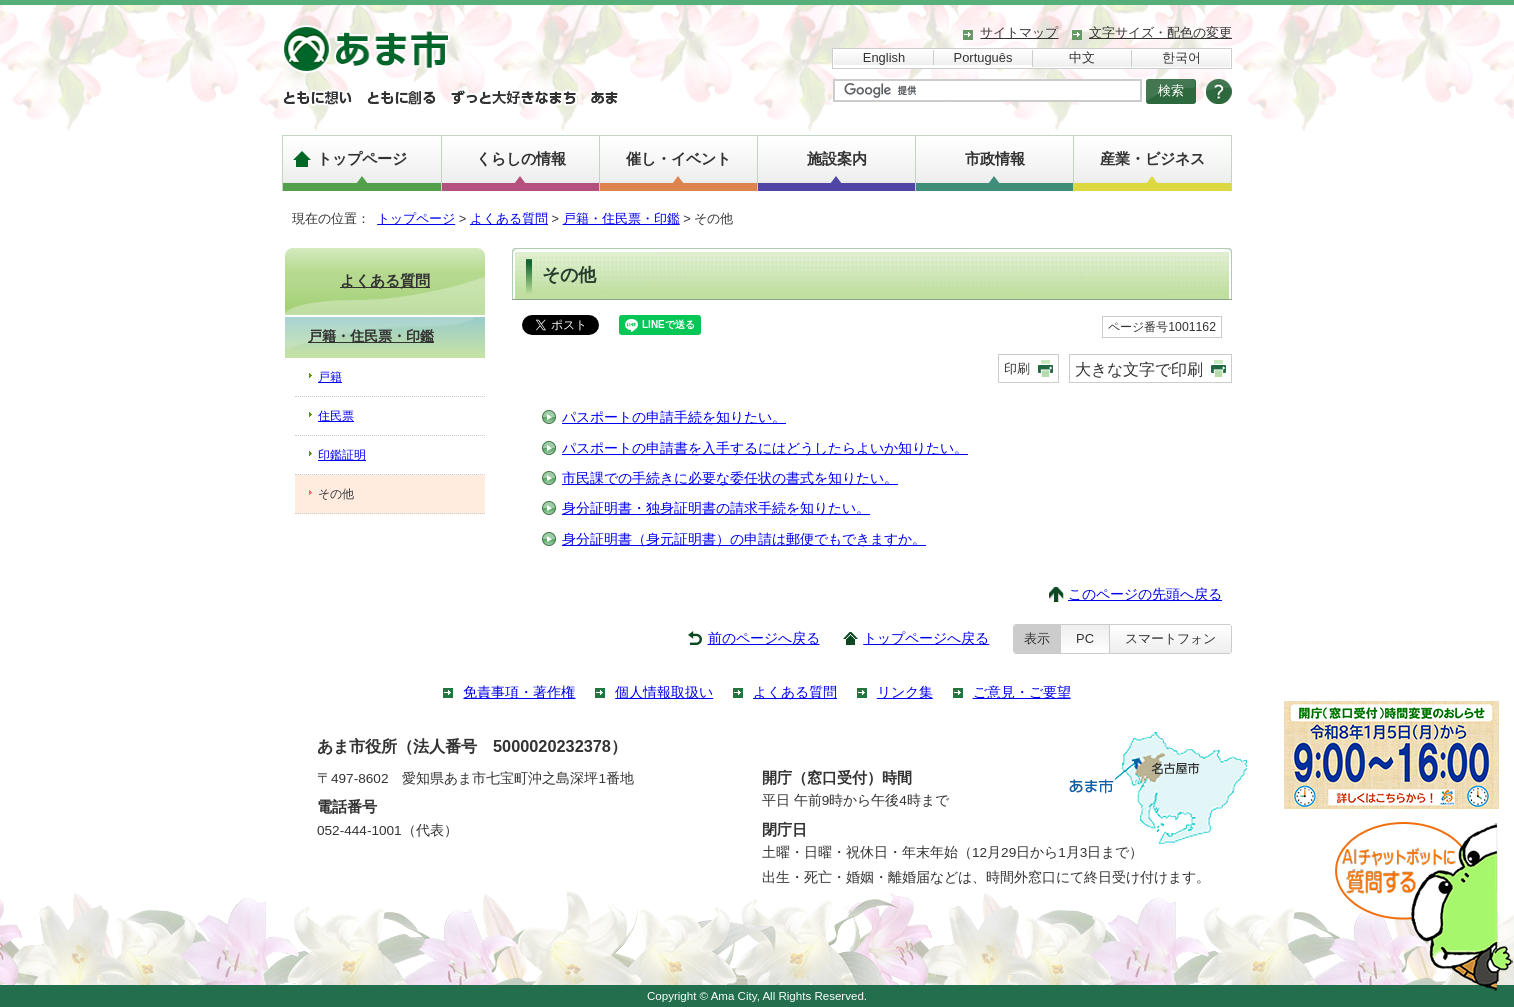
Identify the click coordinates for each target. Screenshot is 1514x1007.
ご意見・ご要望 (1022, 692)
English (884, 57)
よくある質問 (509, 218)
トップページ (362, 158)
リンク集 (905, 692)
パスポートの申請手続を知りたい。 (674, 417)
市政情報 (995, 158)
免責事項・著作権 (519, 692)
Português (983, 57)
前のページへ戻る (764, 638)
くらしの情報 (521, 158)
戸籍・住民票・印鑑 (621, 218)
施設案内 (837, 158)
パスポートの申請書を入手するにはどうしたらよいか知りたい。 (765, 448)
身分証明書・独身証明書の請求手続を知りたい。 (716, 508)
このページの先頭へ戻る (1145, 594)
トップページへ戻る (926, 638)
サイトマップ (1019, 32)
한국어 (1181, 57)
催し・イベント (678, 158)
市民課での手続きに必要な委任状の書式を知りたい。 (730, 478)
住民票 (336, 416)
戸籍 (330, 377)
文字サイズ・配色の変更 (1160, 32)
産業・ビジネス (1152, 158)
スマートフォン (1170, 638)
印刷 (1017, 368)
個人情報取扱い (664, 692)
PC (1085, 638)
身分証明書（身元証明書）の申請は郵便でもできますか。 (744, 539)
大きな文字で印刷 (1139, 369)
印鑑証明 (342, 455)
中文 (1082, 57)
